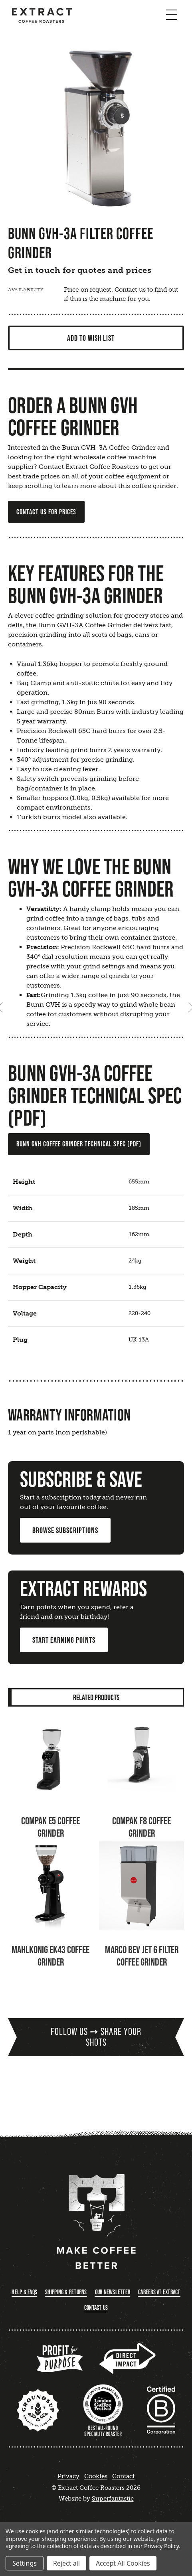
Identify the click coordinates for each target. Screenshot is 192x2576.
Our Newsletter (113, 2292)
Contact (123, 2476)
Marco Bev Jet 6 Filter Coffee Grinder (141, 1956)
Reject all (66, 2563)
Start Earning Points (63, 1640)
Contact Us (96, 2307)
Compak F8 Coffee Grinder (141, 1827)
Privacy (68, 2476)
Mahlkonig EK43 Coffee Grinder (50, 1956)
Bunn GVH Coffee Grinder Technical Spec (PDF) (78, 1144)
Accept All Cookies (123, 2563)
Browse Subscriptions (65, 1530)
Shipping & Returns (66, 2292)
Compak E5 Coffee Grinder (50, 1827)
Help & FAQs (24, 2292)
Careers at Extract (159, 2292)
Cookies (95, 2476)
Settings (24, 2563)
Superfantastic (113, 2498)
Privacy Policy (161, 2546)
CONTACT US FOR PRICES (46, 512)
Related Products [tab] (96, 1697)
